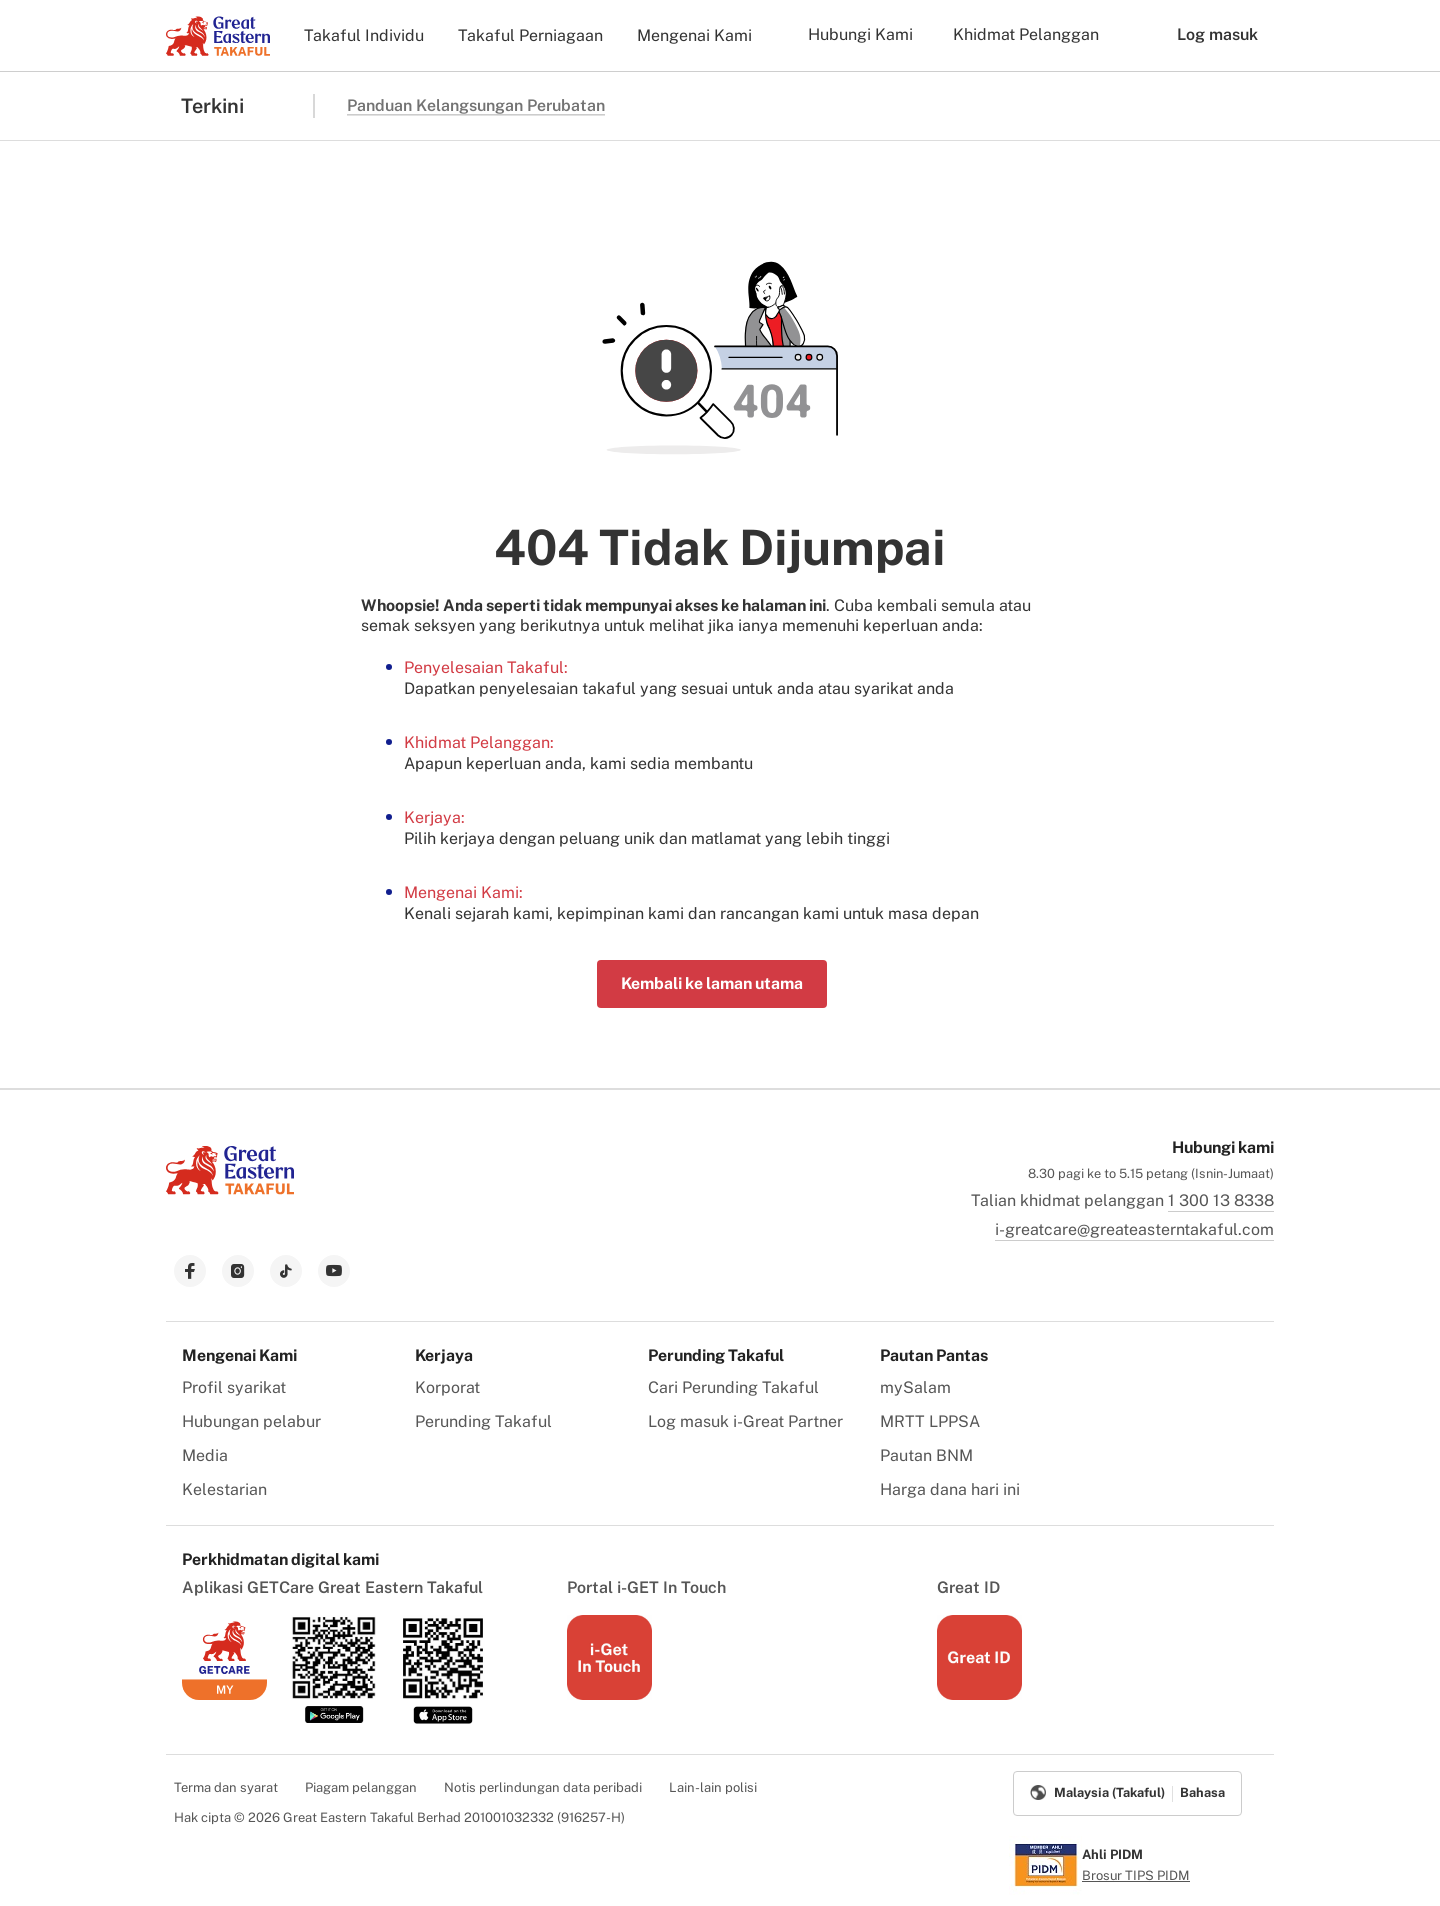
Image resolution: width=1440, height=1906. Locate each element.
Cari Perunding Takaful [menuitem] (733, 1387)
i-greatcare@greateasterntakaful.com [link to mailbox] (1134, 1229)
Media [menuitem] (205, 1455)
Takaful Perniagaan (530, 35)
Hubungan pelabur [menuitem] (251, 1421)
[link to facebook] (190, 1271)
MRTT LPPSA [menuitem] (930, 1421)
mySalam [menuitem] (915, 1387)
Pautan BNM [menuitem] (926, 1455)
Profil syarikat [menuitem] (234, 1387)
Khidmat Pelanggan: (479, 742)
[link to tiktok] (286, 1271)
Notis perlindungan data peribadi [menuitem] (543, 1787)
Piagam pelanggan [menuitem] (361, 1787)
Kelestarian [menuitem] (224, 1489)
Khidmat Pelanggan (1026, 34)
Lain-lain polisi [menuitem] (713, 1787)
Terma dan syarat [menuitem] (226, 1787)
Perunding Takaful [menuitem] (483, 1421)
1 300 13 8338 (1221, 1200)
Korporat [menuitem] (447, 1387)
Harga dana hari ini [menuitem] (950, 1489)
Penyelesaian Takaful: (486, 667)
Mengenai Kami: (463, 892)
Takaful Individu (364, 35)
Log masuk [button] (1202, 35)
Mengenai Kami (694, 35)
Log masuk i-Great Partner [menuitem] (745, 1421)
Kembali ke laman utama (712, 983)
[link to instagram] (238, 1271)
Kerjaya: (434, 817)
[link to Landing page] (230, 1196)
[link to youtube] (334, 1271)
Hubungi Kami (860, 34)
